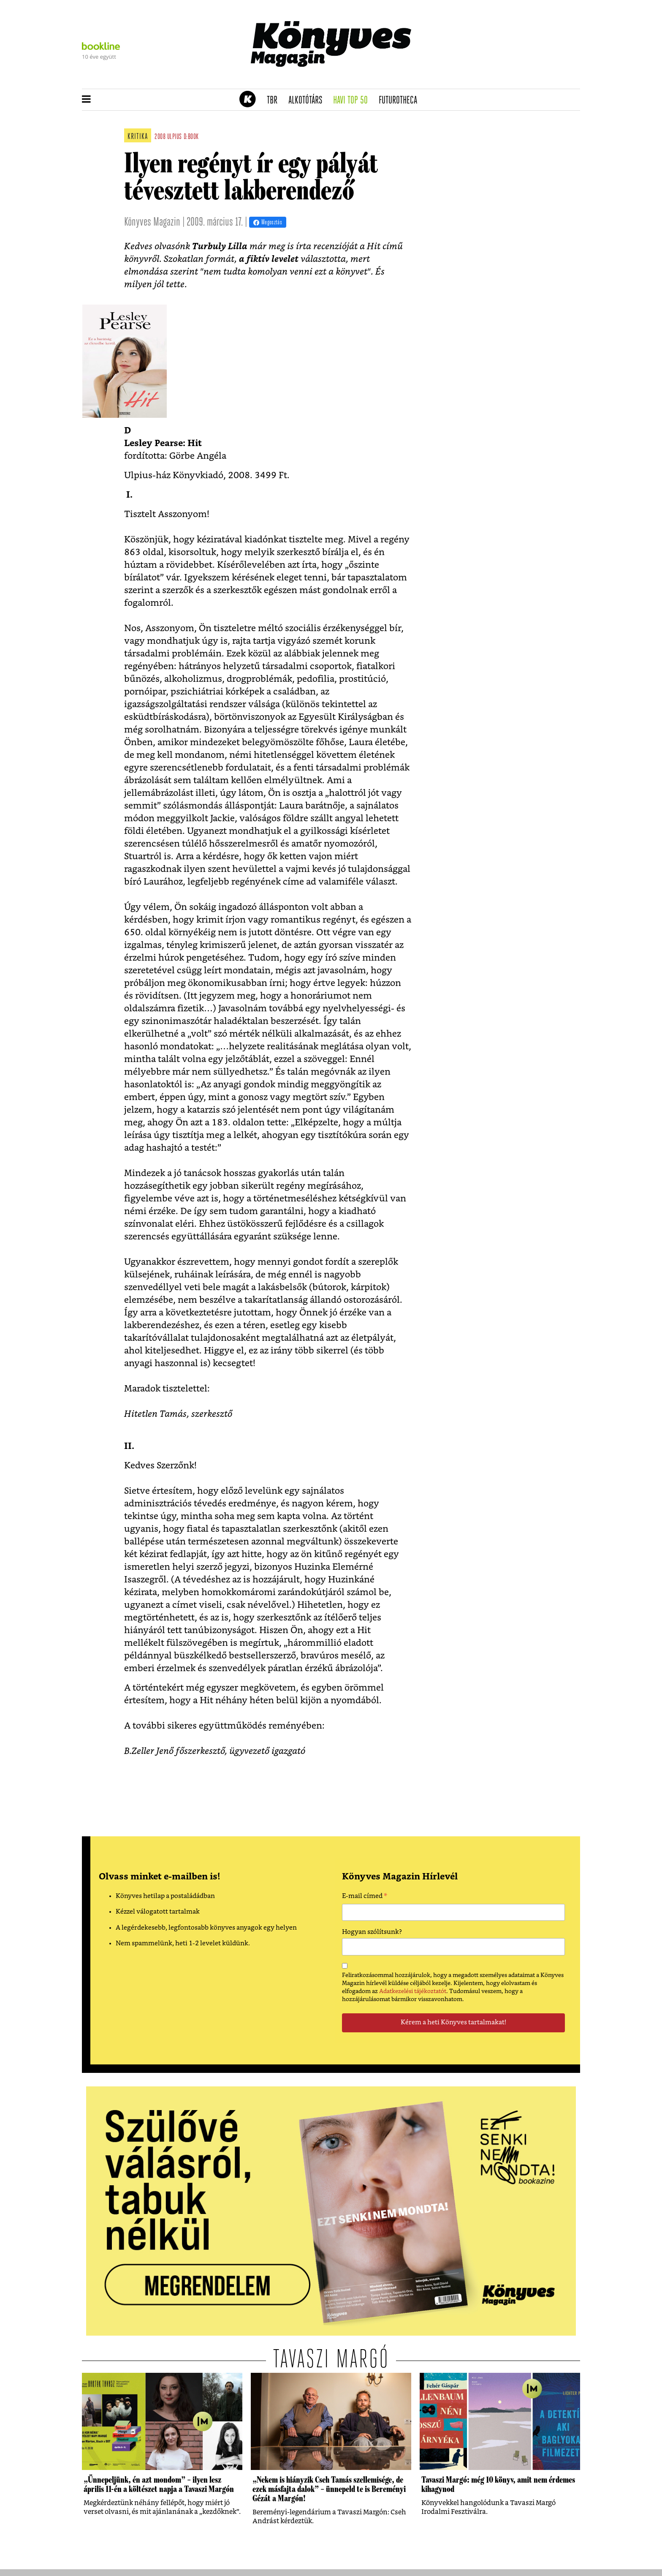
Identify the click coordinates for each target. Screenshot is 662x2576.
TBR (275, 100)
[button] (86, 99)
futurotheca (401, 100)
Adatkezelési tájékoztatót (412, 1991)
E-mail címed (364, 1897)
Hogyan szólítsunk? (372, 1932)
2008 (160, 137)
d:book (191, 137)
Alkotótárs (308, 100)
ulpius (174, 137)
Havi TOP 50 (353, 100)
